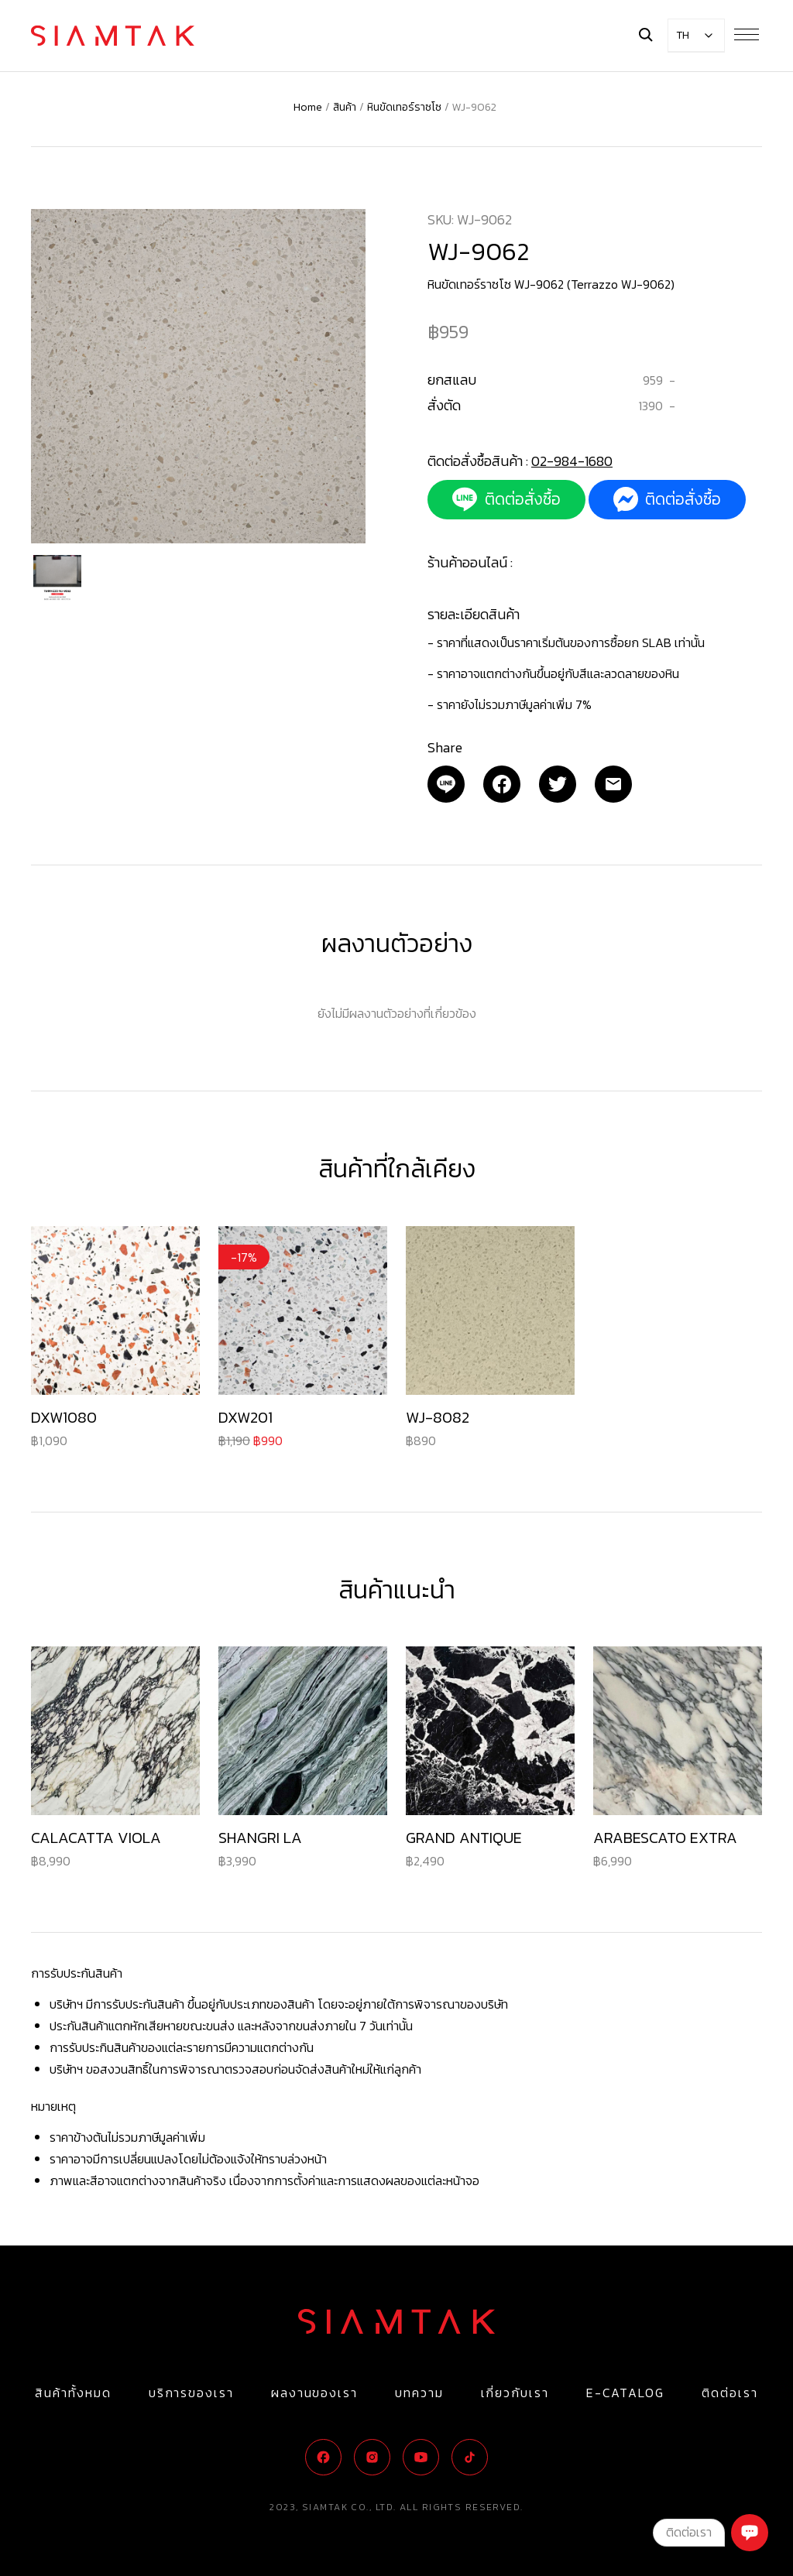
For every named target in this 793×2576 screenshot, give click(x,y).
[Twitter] (557, 784)
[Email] (446, 784)
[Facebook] (501, 784)
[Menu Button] (746, 34)
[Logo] (112, 35)
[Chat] (749, 2532)
